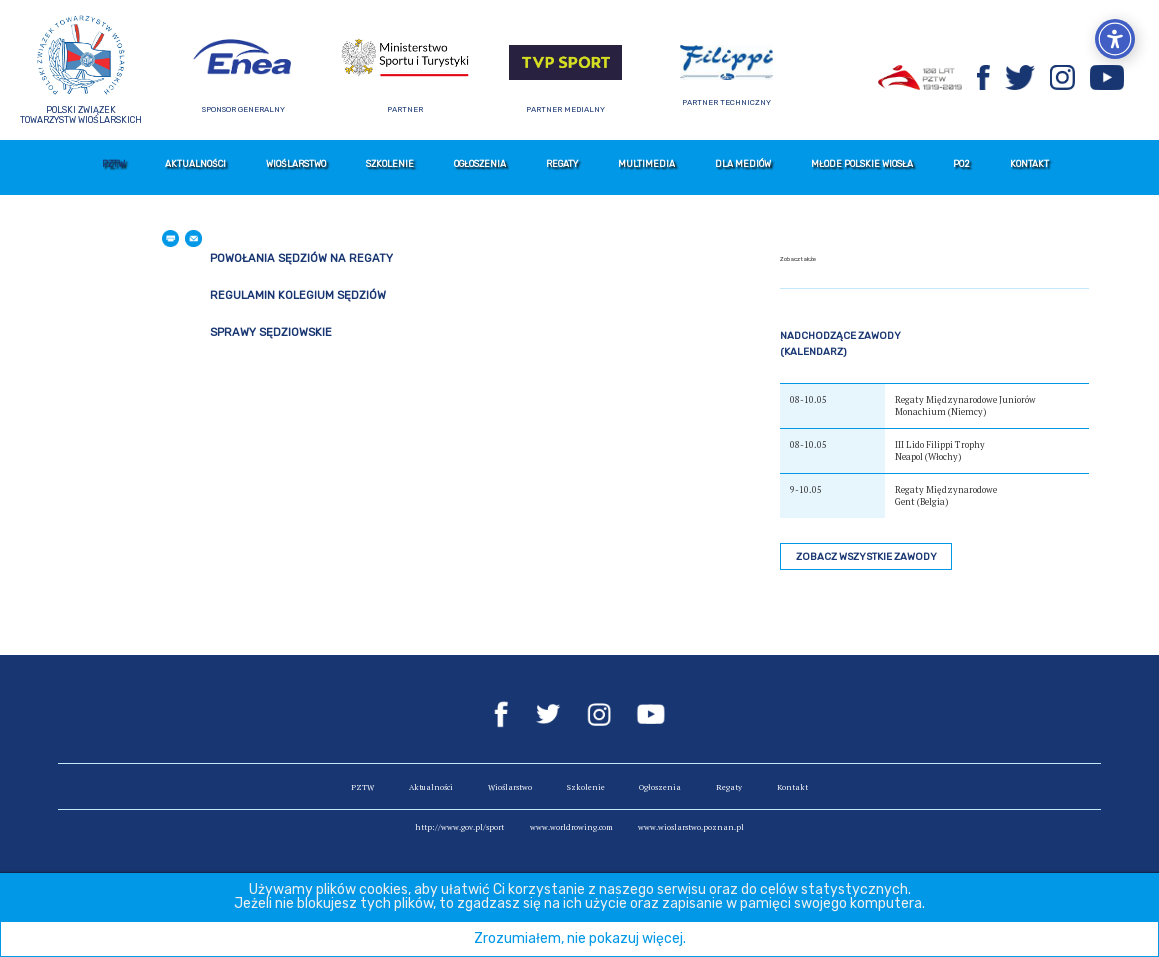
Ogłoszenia (480, 164)
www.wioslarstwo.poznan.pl (691, 827)
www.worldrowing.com (571, 827)
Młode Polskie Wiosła (862, 164)
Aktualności (195, 164)
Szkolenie (390, 164)
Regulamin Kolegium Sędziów (298, 295)
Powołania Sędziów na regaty (301, 258)
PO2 (961, 164)
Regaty (562, 164)
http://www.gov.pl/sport (459, 827)
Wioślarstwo (296, 164)
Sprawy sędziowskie (271, 332)
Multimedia (646, 164)
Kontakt (1029, 164)
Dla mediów (743, 164)
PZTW (113, 164)
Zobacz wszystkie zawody (866, 557)
